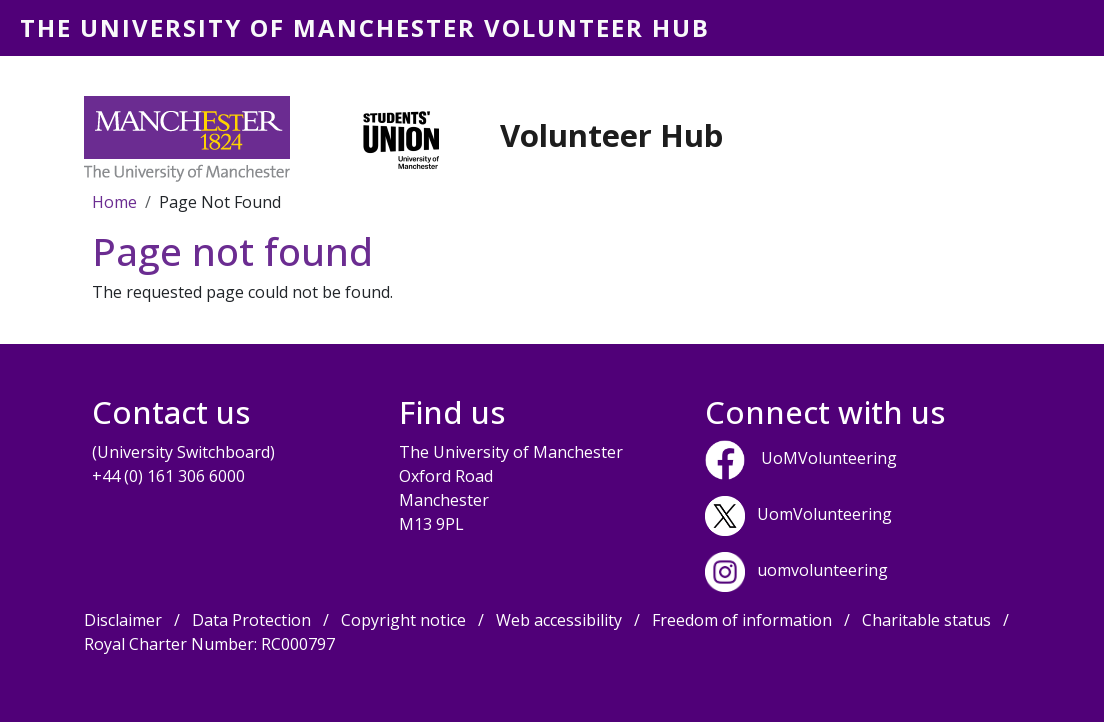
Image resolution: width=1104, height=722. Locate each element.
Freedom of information (742, 620)
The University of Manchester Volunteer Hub (365, 27)
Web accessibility (559, 620)
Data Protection (251, 620)
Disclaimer (123, 620)
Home (114, 202)
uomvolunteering (822, 570)
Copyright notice (403, 620)
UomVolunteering (824, 514)
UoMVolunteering (829, 458)
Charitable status (926, 620)
